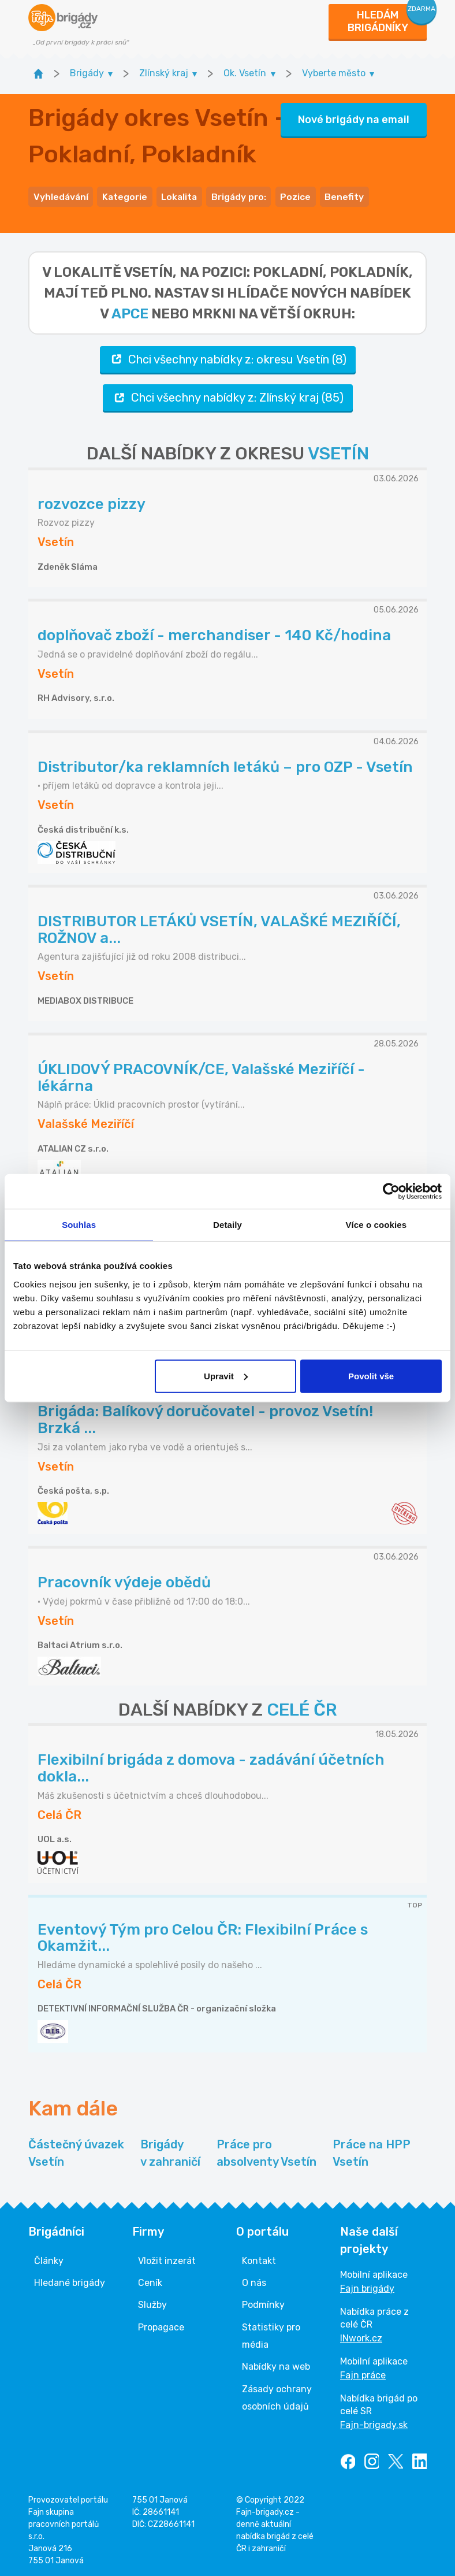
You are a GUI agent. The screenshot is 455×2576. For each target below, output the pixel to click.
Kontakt (259, 2258)
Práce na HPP (372, 2151)
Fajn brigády (367, 2286)
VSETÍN (338, 451)
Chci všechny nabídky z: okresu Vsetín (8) (227, 357)
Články (49, 2258)
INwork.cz (361, 2335)
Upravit (226, 1375)
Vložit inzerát (167, 2258)
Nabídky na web (276, 2364)
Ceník (150, 2281)
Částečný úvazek (76, 2151)
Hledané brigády (69, 2281)
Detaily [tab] (227, 1225)
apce (129, 311)
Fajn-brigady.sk (374, 2422)
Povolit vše (371, 1375)
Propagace (161, 2325)
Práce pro (266, 2151)
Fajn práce (363, 2372)
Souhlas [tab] (79, 1225)
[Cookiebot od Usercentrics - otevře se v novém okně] (391, 1191)
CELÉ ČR (302, 1708)
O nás (254, 2281)
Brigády (170, 2151)
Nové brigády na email (353, 118)
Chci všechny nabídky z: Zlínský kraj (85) (228, 395)
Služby (152, 2302)
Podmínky (263, 2302)
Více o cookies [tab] (376, 1225)
